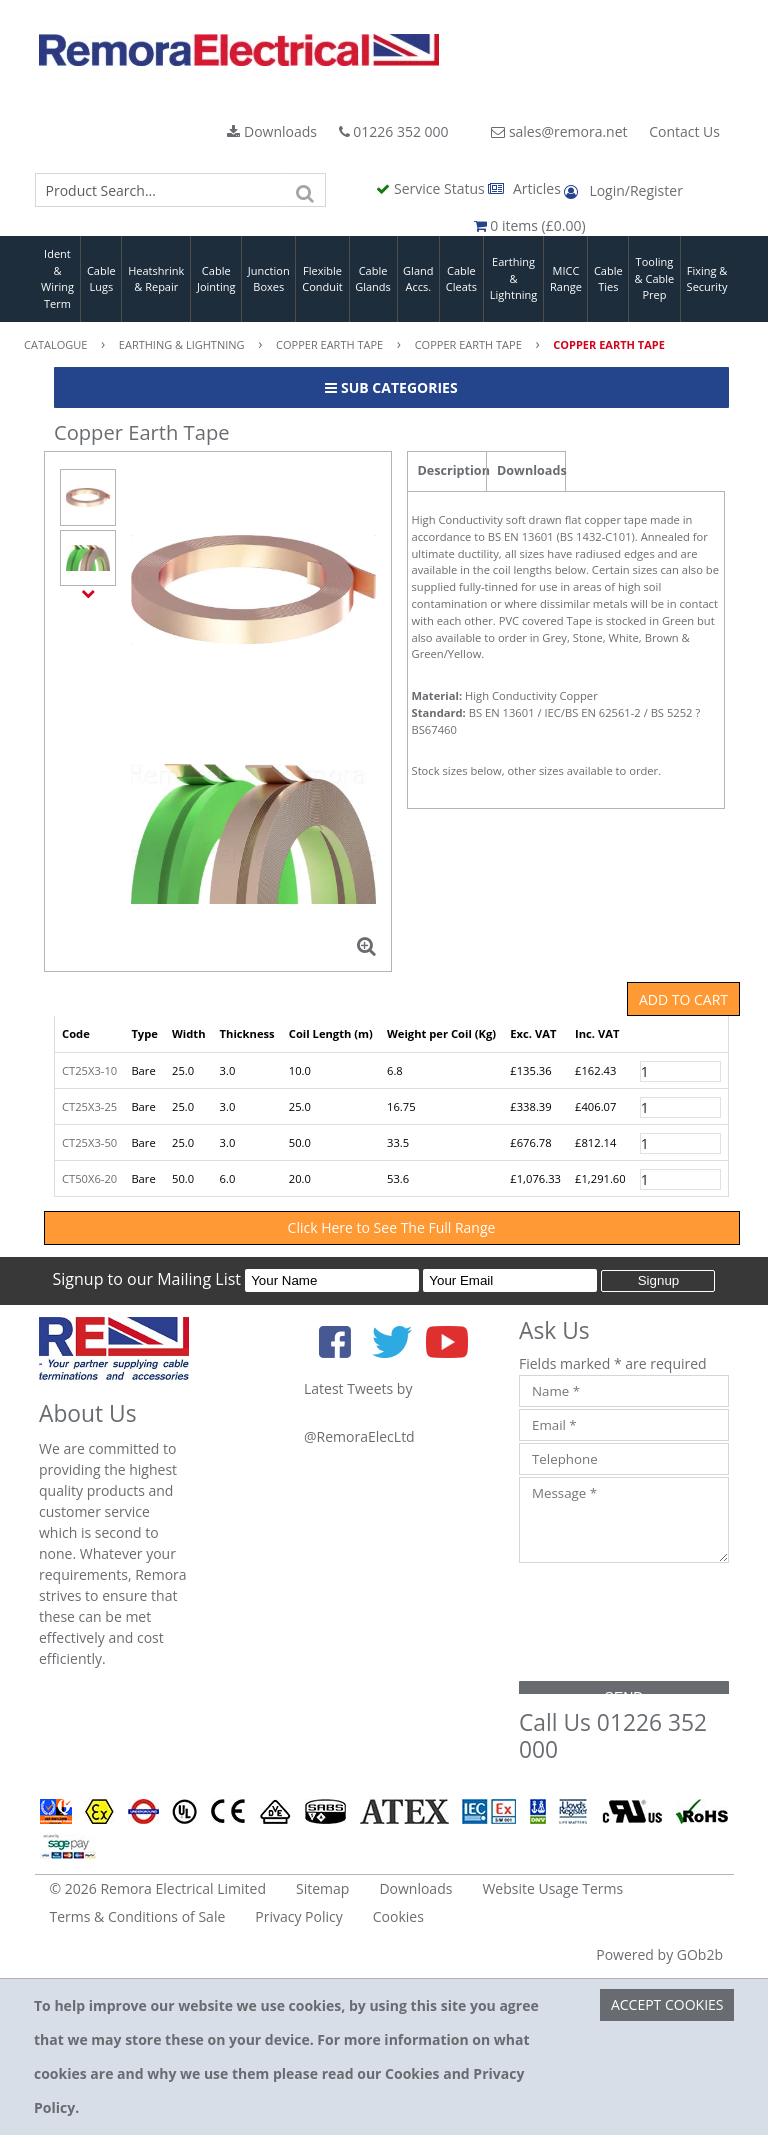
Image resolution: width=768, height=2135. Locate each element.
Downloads (272, 131)
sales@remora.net (559, 131)
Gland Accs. (418, 279)
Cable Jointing (216, 279)
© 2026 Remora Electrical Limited (158, 1888)
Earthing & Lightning (513, 278)
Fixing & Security (707, 279)
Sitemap (322, 1888)
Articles (526, 188)
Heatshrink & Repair (156, 279)
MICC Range (566, 279)
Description (452, 470)
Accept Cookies (667, 2004)
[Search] (306, 190)
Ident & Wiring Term (57, 278)
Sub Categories (391, 387)
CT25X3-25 (89, 1106)
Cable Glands (373, 279)
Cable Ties (608, 279)
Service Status (432, 188)
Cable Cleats (461, 279)
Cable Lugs (101, 279)
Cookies (398, 1916)
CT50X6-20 (89, 1178)
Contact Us (684, 131)
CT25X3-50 (89, 1142)
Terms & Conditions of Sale (138, 1916)
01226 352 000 (394, 131)
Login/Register (623, 190)
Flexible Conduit (322, 279)
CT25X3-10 (89, 1070)
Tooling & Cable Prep (655, 278)
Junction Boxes (269, 279)
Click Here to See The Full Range (392, 1227)
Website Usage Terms (552, 1888)
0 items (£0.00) (530, 225)
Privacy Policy (298, 1916)
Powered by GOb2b (659, 1954)
